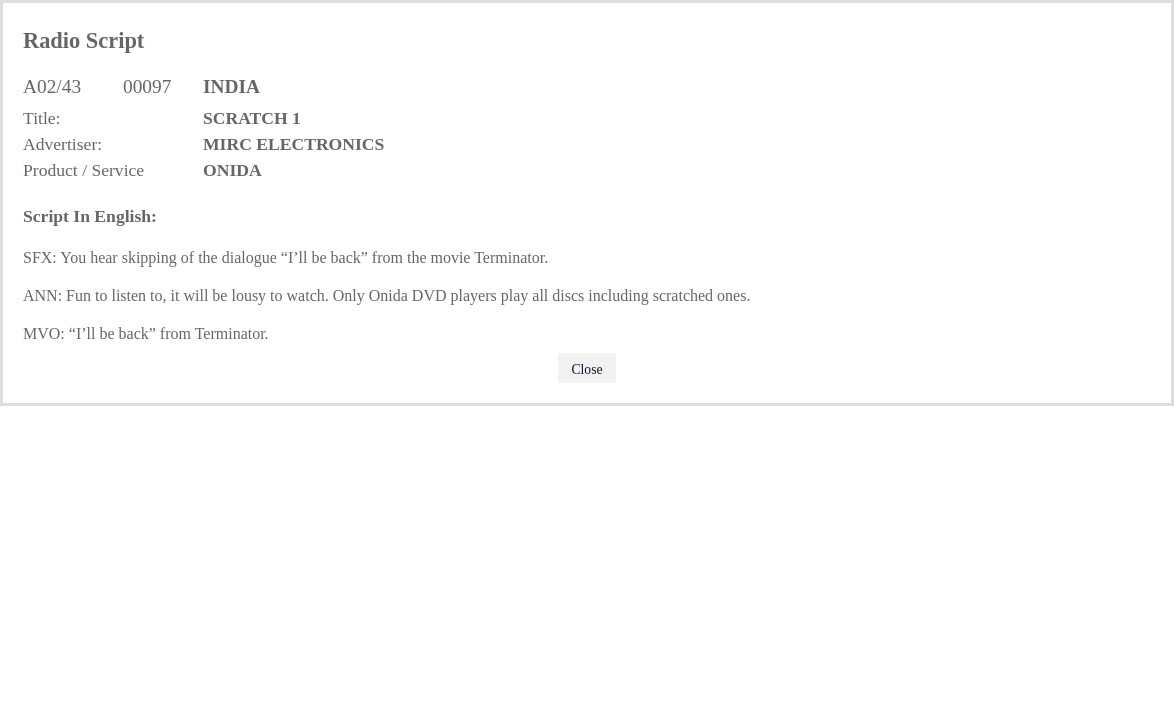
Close (587, 369)
